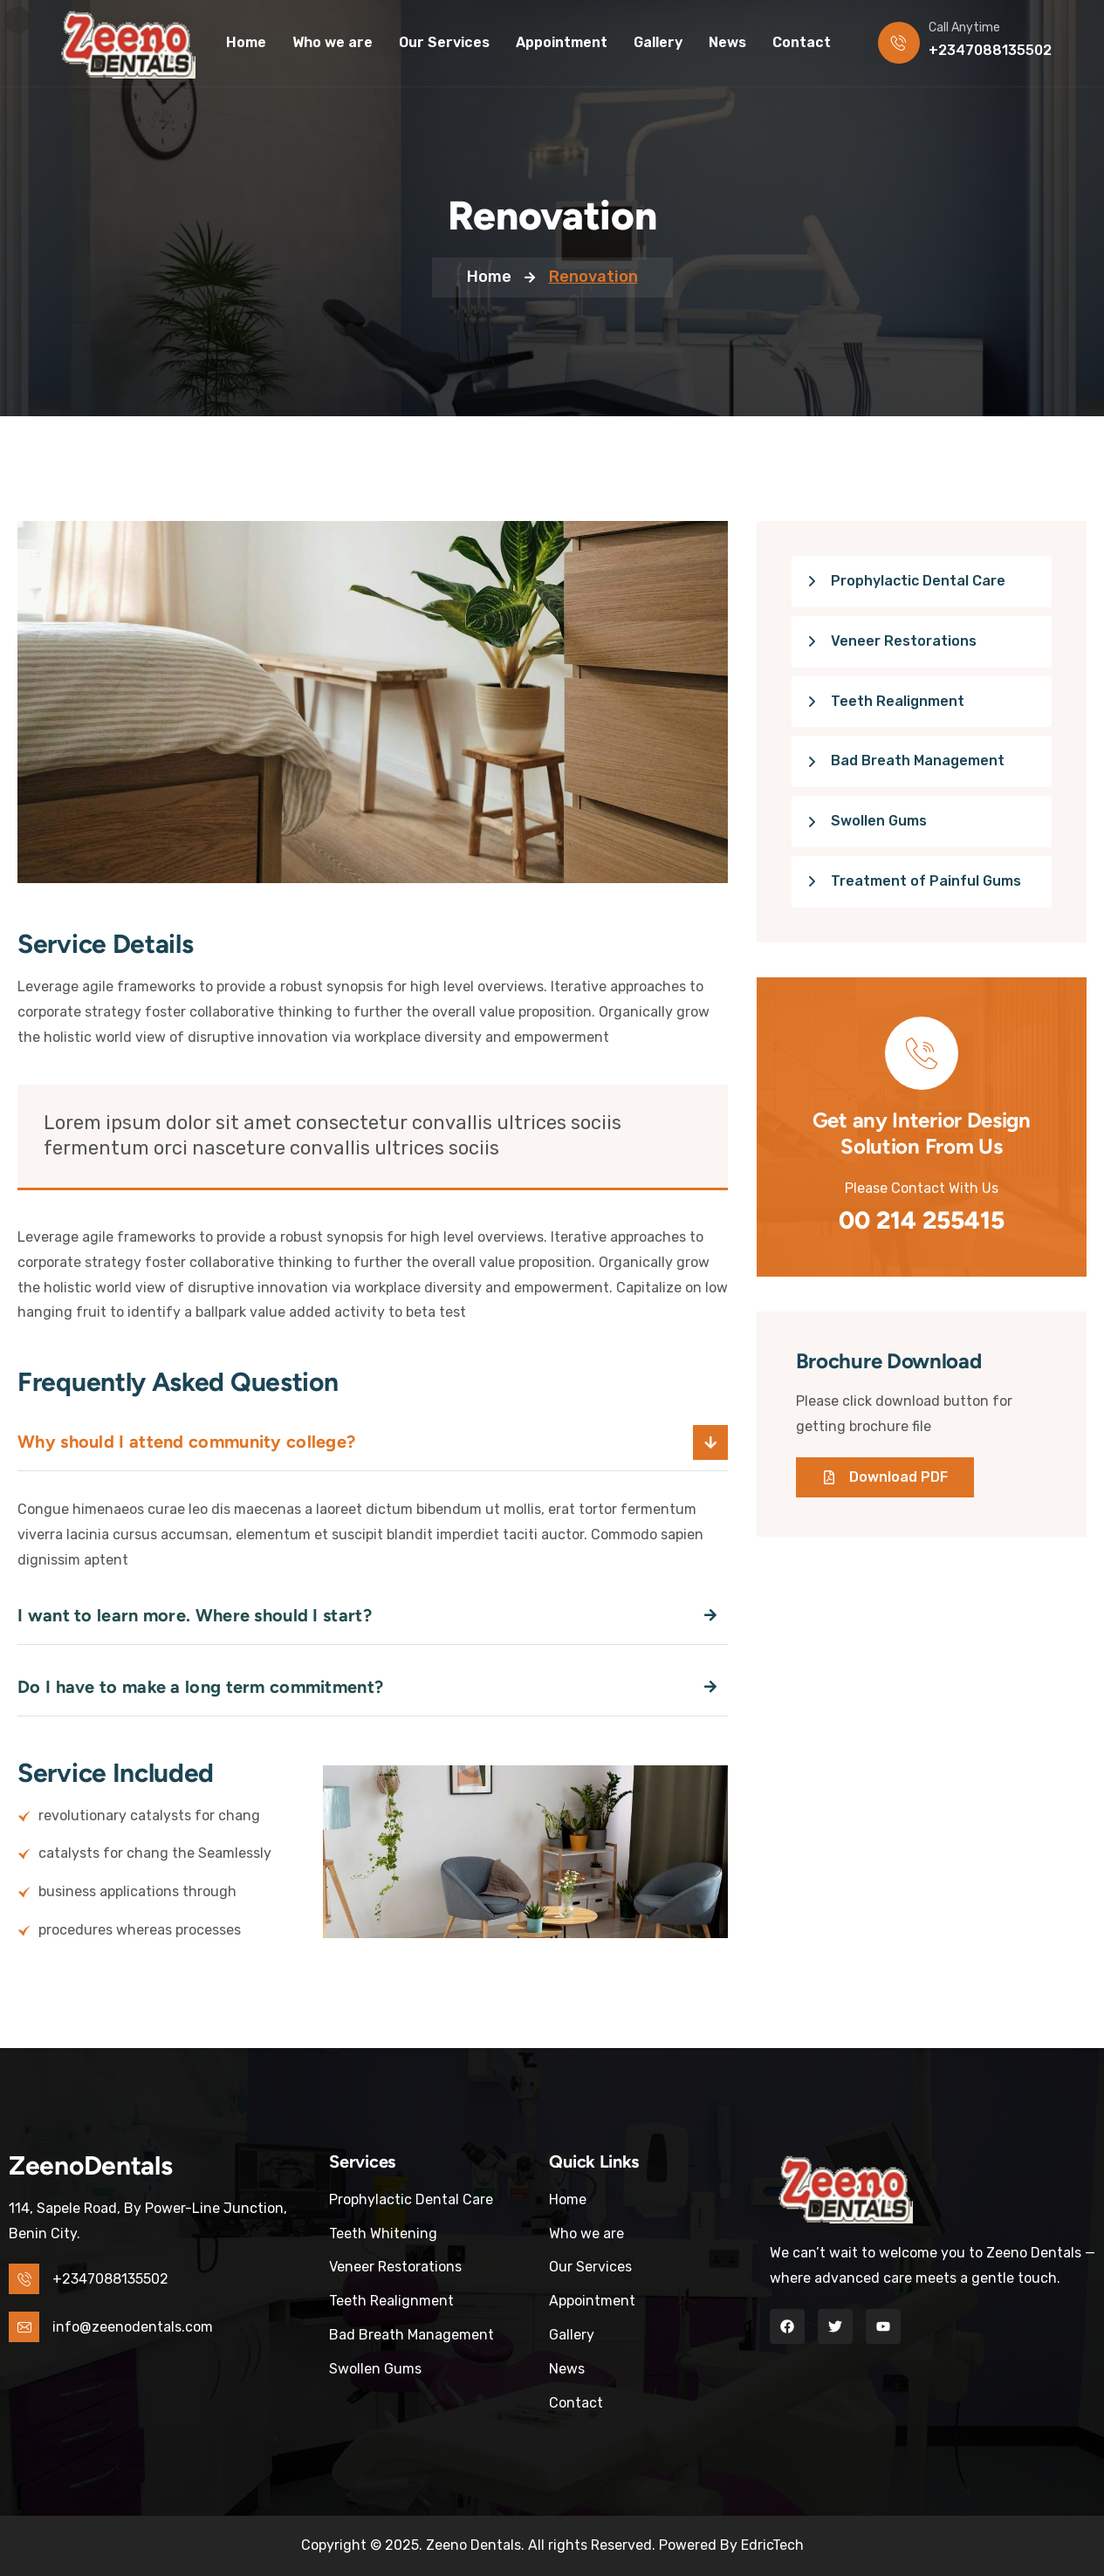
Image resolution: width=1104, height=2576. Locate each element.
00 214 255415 (922, 1220)
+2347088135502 (990, 50)
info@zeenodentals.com (132, 2327)
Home (489, 276)
